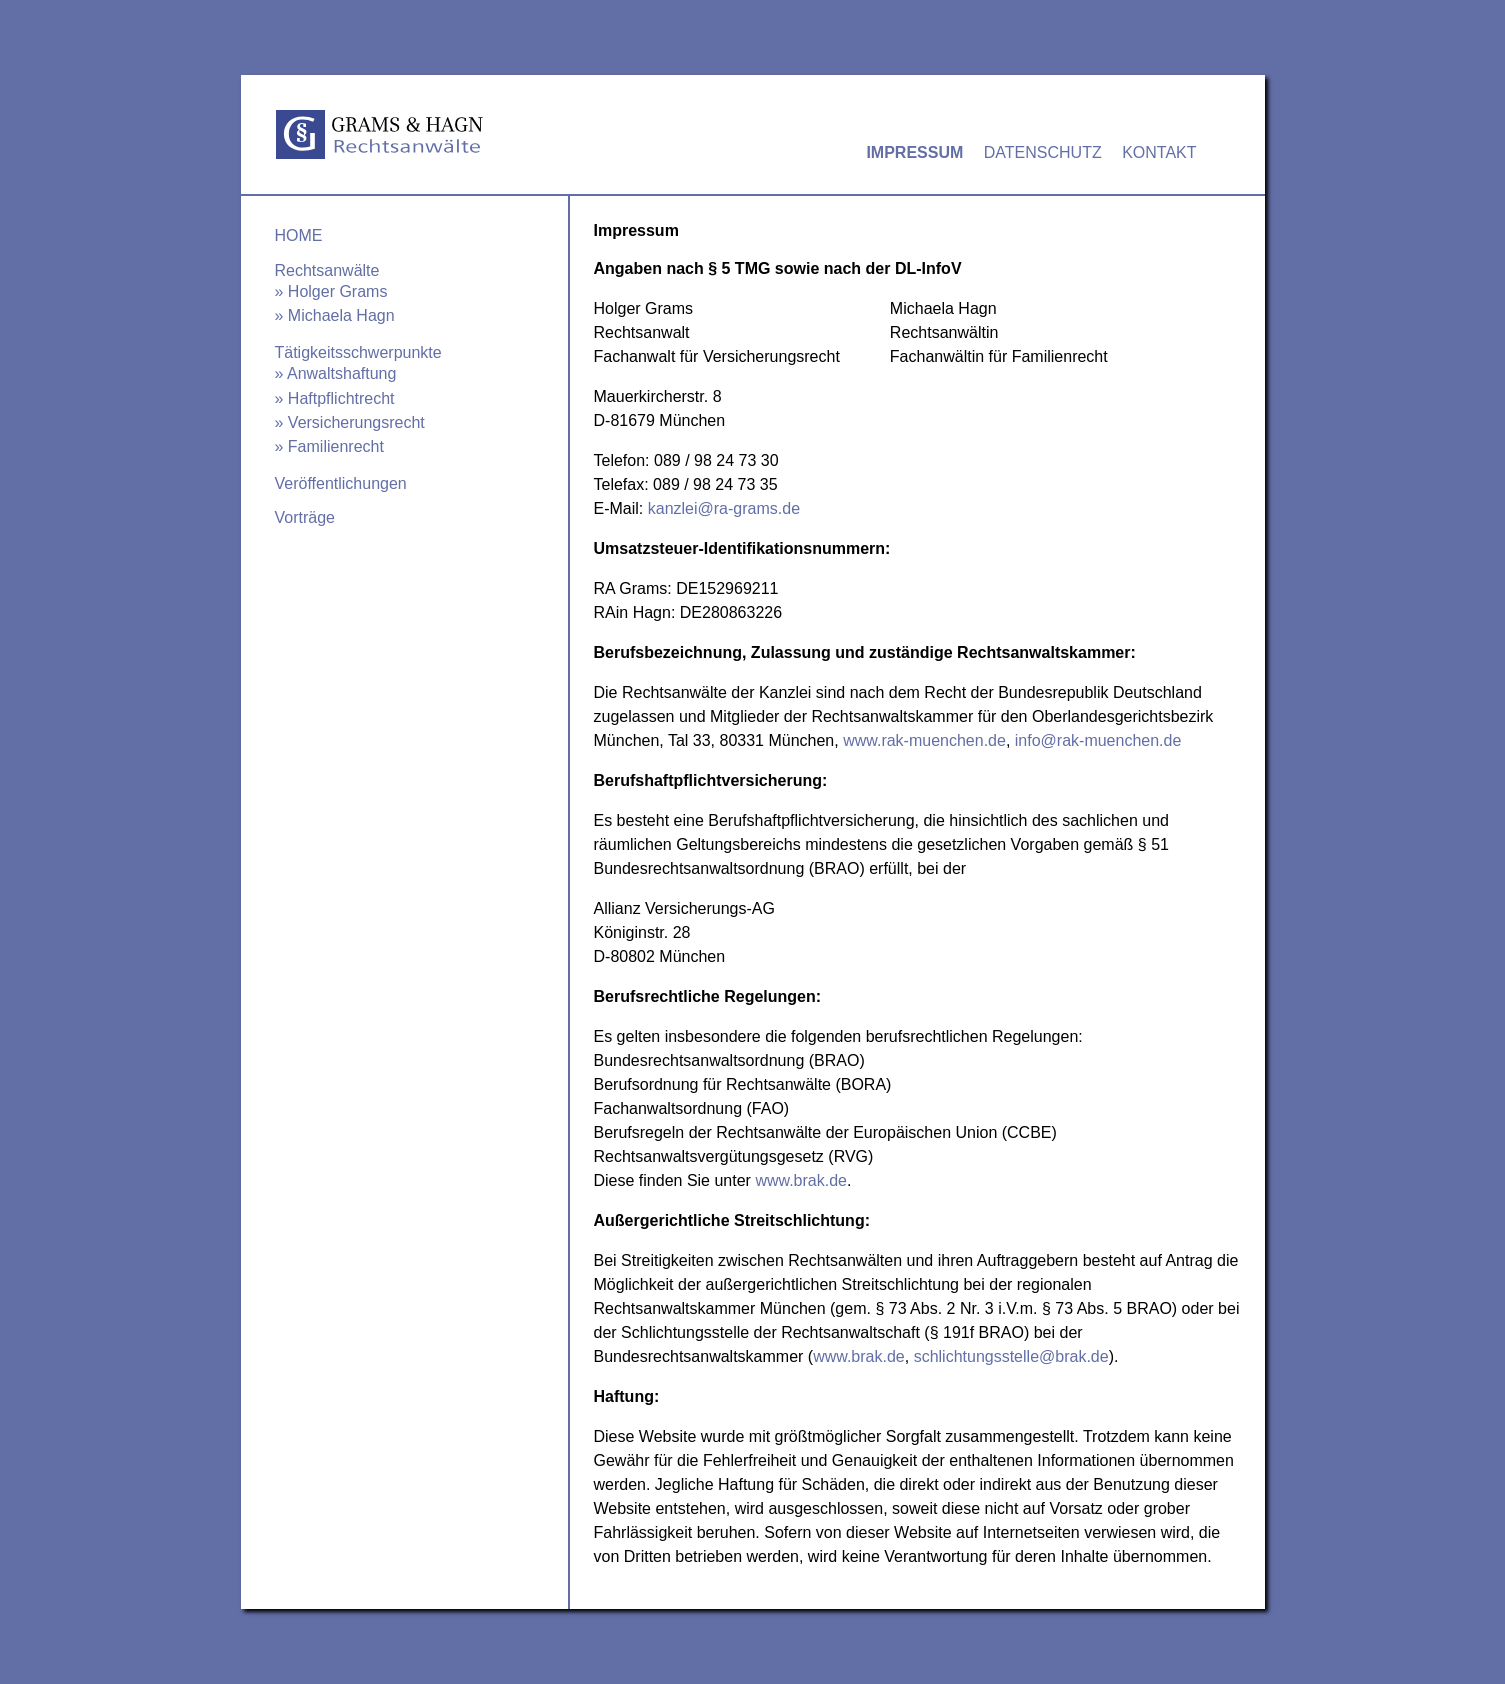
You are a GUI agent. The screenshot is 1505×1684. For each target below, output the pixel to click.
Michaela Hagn (341, 315)
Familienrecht (336, 446)
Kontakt (1159, 152)
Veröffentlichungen (341, 483)
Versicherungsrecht (356, 422)
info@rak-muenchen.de (1098, 740)
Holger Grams (338, 291)
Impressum (914, 152)
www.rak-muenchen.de (924, 740)
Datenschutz (1043, 152)
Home (299, 235)
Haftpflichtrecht (341, 398)
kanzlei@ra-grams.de (724, 508)
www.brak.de (801, 1180)
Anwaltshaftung (341, 373)
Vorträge (305, 517)
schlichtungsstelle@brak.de (1011, 1356)
